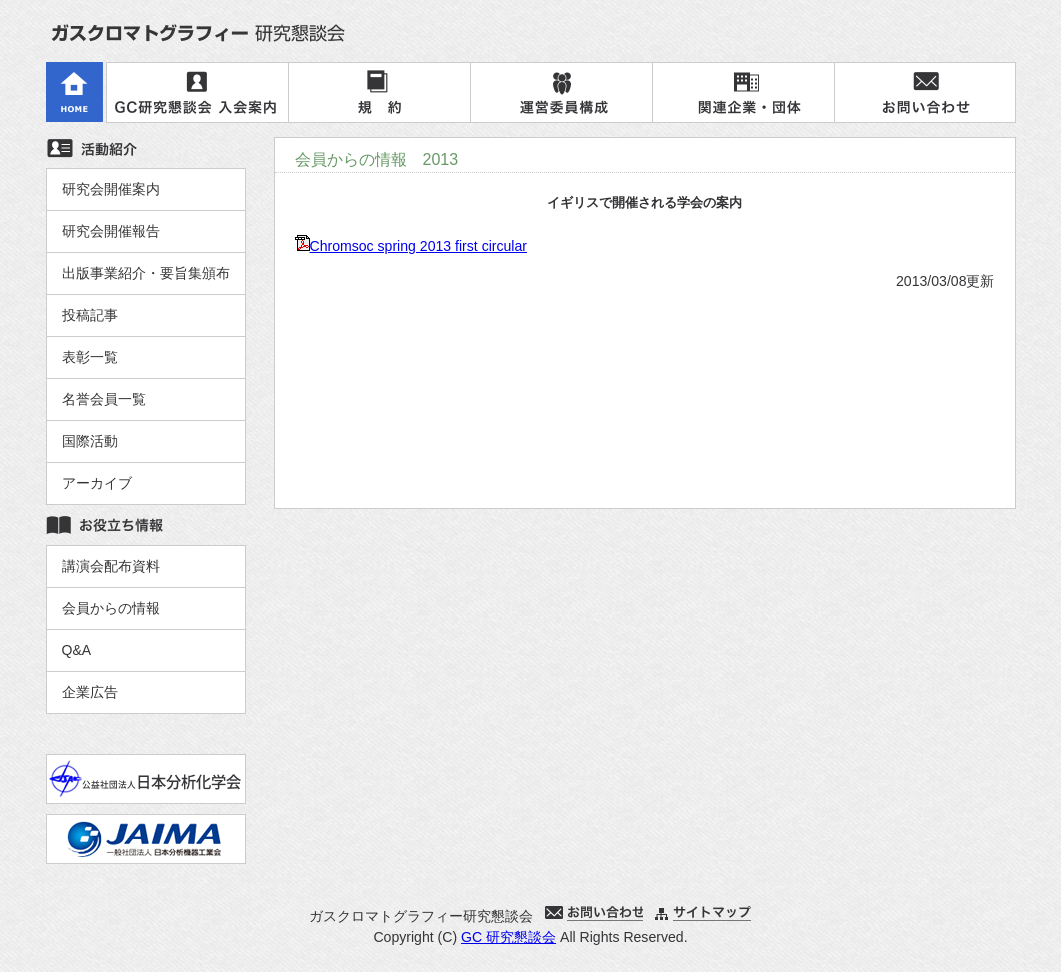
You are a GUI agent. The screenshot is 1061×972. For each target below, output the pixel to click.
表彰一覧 (90, 357)
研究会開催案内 (111, 189)
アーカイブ (97, 483)
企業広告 (90, 692)
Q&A (77, 650)
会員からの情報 (111, 608)
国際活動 (90, 441)
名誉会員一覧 (104, 399)
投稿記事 (90, 315)
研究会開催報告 (111, 231)
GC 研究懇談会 (508, 937)
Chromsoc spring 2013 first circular (419, 246)
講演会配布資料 (111, 566)
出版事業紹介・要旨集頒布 (146, 273)
